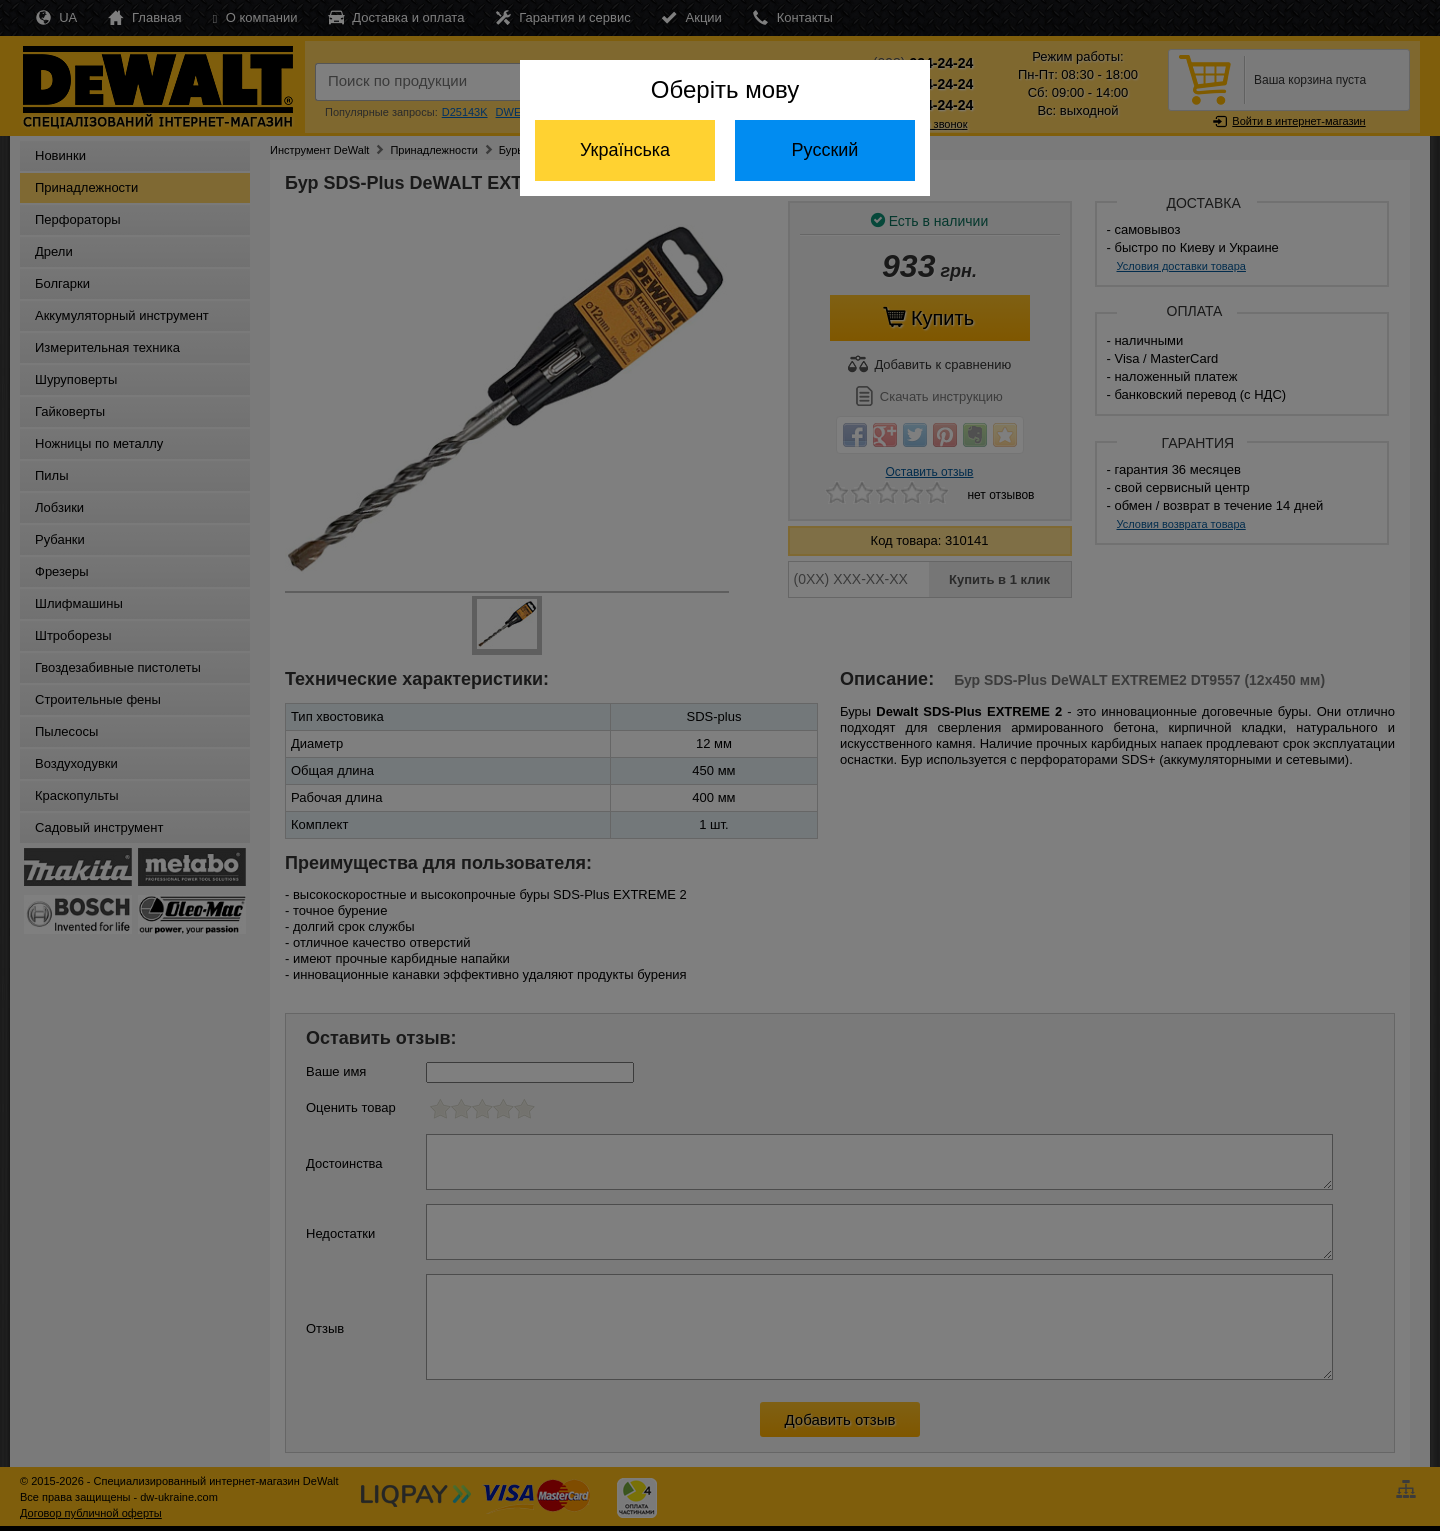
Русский (825, 150)
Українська (625, 150)
